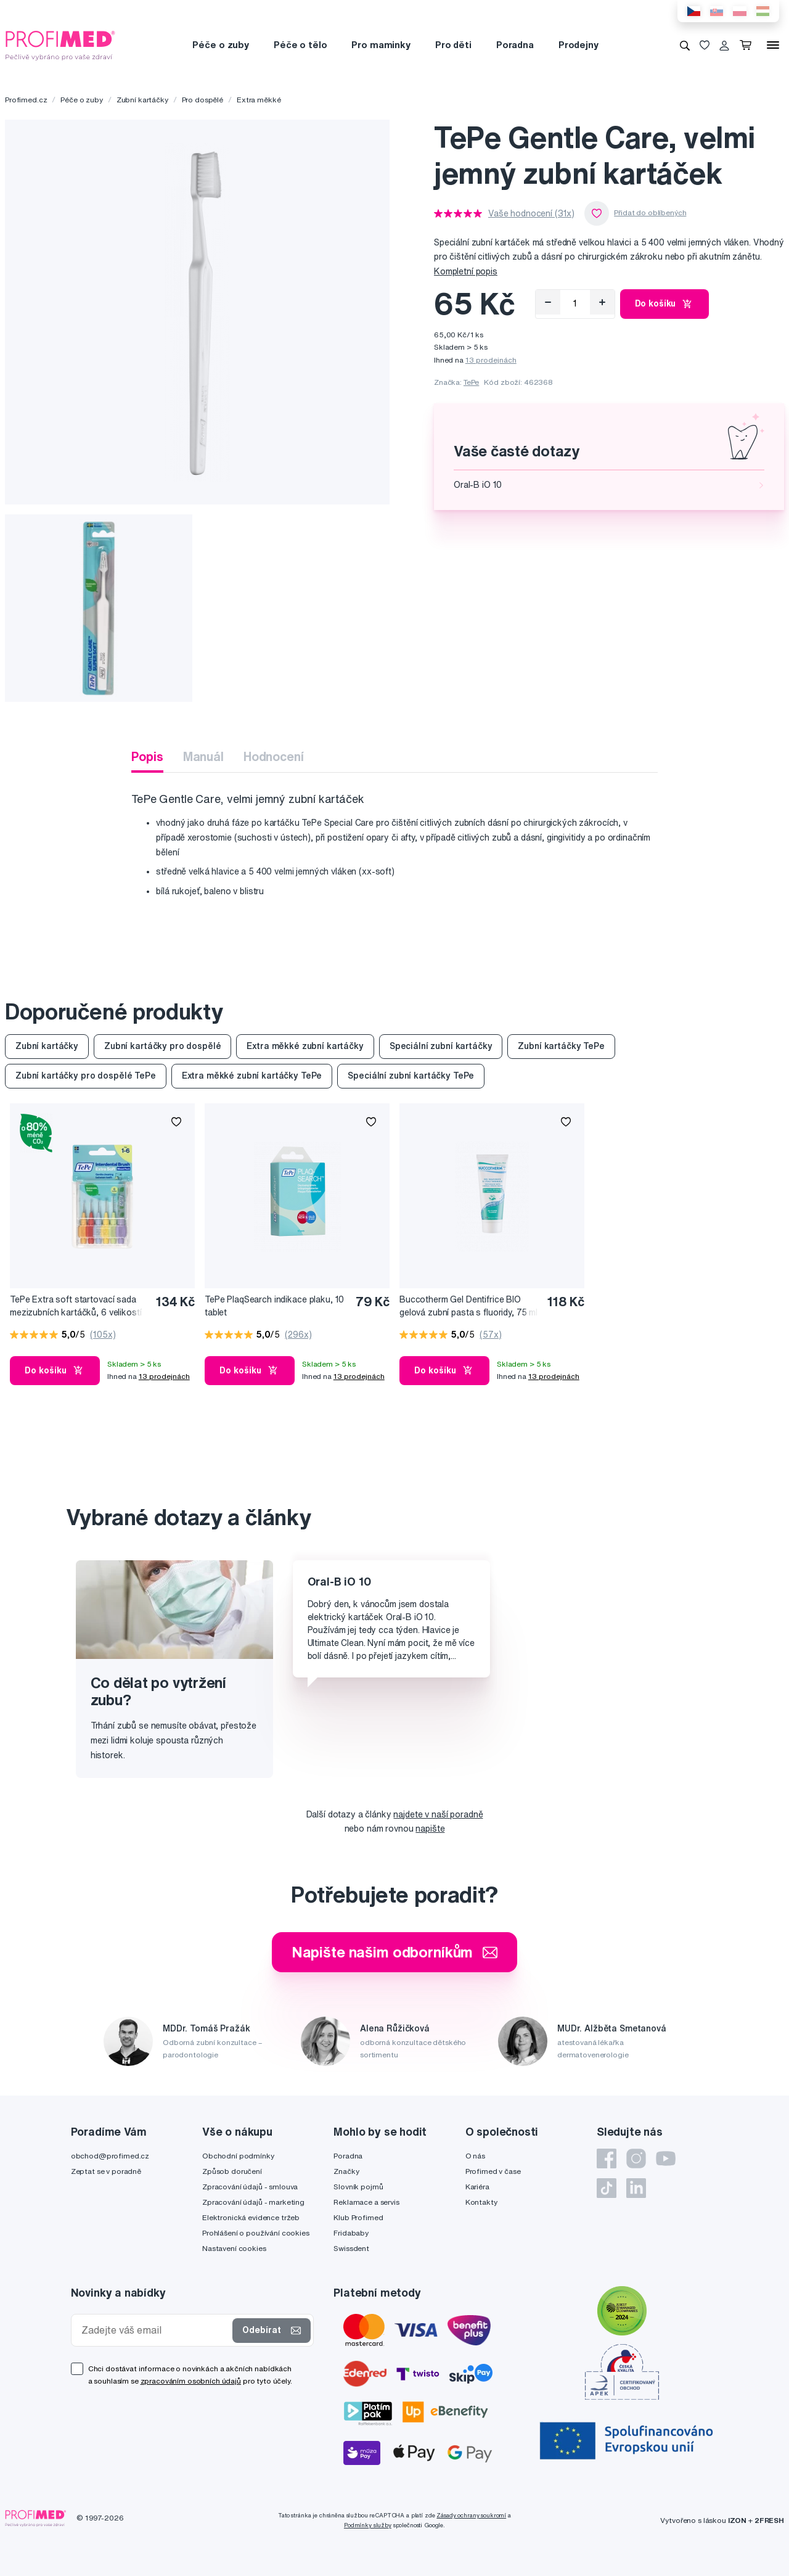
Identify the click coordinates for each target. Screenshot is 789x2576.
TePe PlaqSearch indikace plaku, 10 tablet (274, 1306)
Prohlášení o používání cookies (255, 2233)
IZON (737, 2520)
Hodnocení (273, 756)
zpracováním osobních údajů (191, 2381)
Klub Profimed (358, 2217)
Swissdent (351, 2248)
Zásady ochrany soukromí (471, 2515)
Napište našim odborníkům (395, 1951)
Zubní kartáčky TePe (561, 1046)
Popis (147, 756)
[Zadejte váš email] (154, 2330)
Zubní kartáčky (142, 100)
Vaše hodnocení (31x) (531, 213)
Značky (346, 2171)
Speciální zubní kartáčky (441, 1046)
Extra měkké (258, 100)
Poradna (515, 44)
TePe (471, 382)
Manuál (203, 756)
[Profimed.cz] (60, 44)
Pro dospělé (202, 100)
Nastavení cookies (234, 2248)
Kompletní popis (465, 271)
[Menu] (773, 45)
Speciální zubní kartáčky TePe (411, 1075)
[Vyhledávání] (684, 45)
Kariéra (477, 2187)
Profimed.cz (26, 100)
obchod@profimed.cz (110, 2156)
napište (429, 1828)
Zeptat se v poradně (106, 2171)
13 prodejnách (491, 360)
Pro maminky (380, 44)
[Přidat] (602, 302)
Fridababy (351, 2233)
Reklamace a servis (366, 2202)
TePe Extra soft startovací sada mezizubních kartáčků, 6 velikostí (75, 1306)
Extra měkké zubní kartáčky (305, 1046)
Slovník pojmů (358, 2187)
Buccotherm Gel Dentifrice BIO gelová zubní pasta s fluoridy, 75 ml (468, 1306)
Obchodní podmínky (238, 2156)
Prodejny (578, 44)
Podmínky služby (367, 2525)
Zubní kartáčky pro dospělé (162, 1046)
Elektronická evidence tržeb (251, 2217)
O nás (475, 2156)
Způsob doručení (232, 2171)
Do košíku (665, 304)
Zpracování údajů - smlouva (250, 2187)
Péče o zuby (220, 44)
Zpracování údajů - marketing (253, 2202)
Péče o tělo (300, 44)
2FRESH (769, 2520)
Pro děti (453, 44)
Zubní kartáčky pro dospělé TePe (85, 1075)
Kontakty (481, 2202)
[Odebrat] (548, 302)
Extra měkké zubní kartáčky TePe (252, 1075)
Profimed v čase (493, 2171)
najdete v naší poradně (438, 1814)
